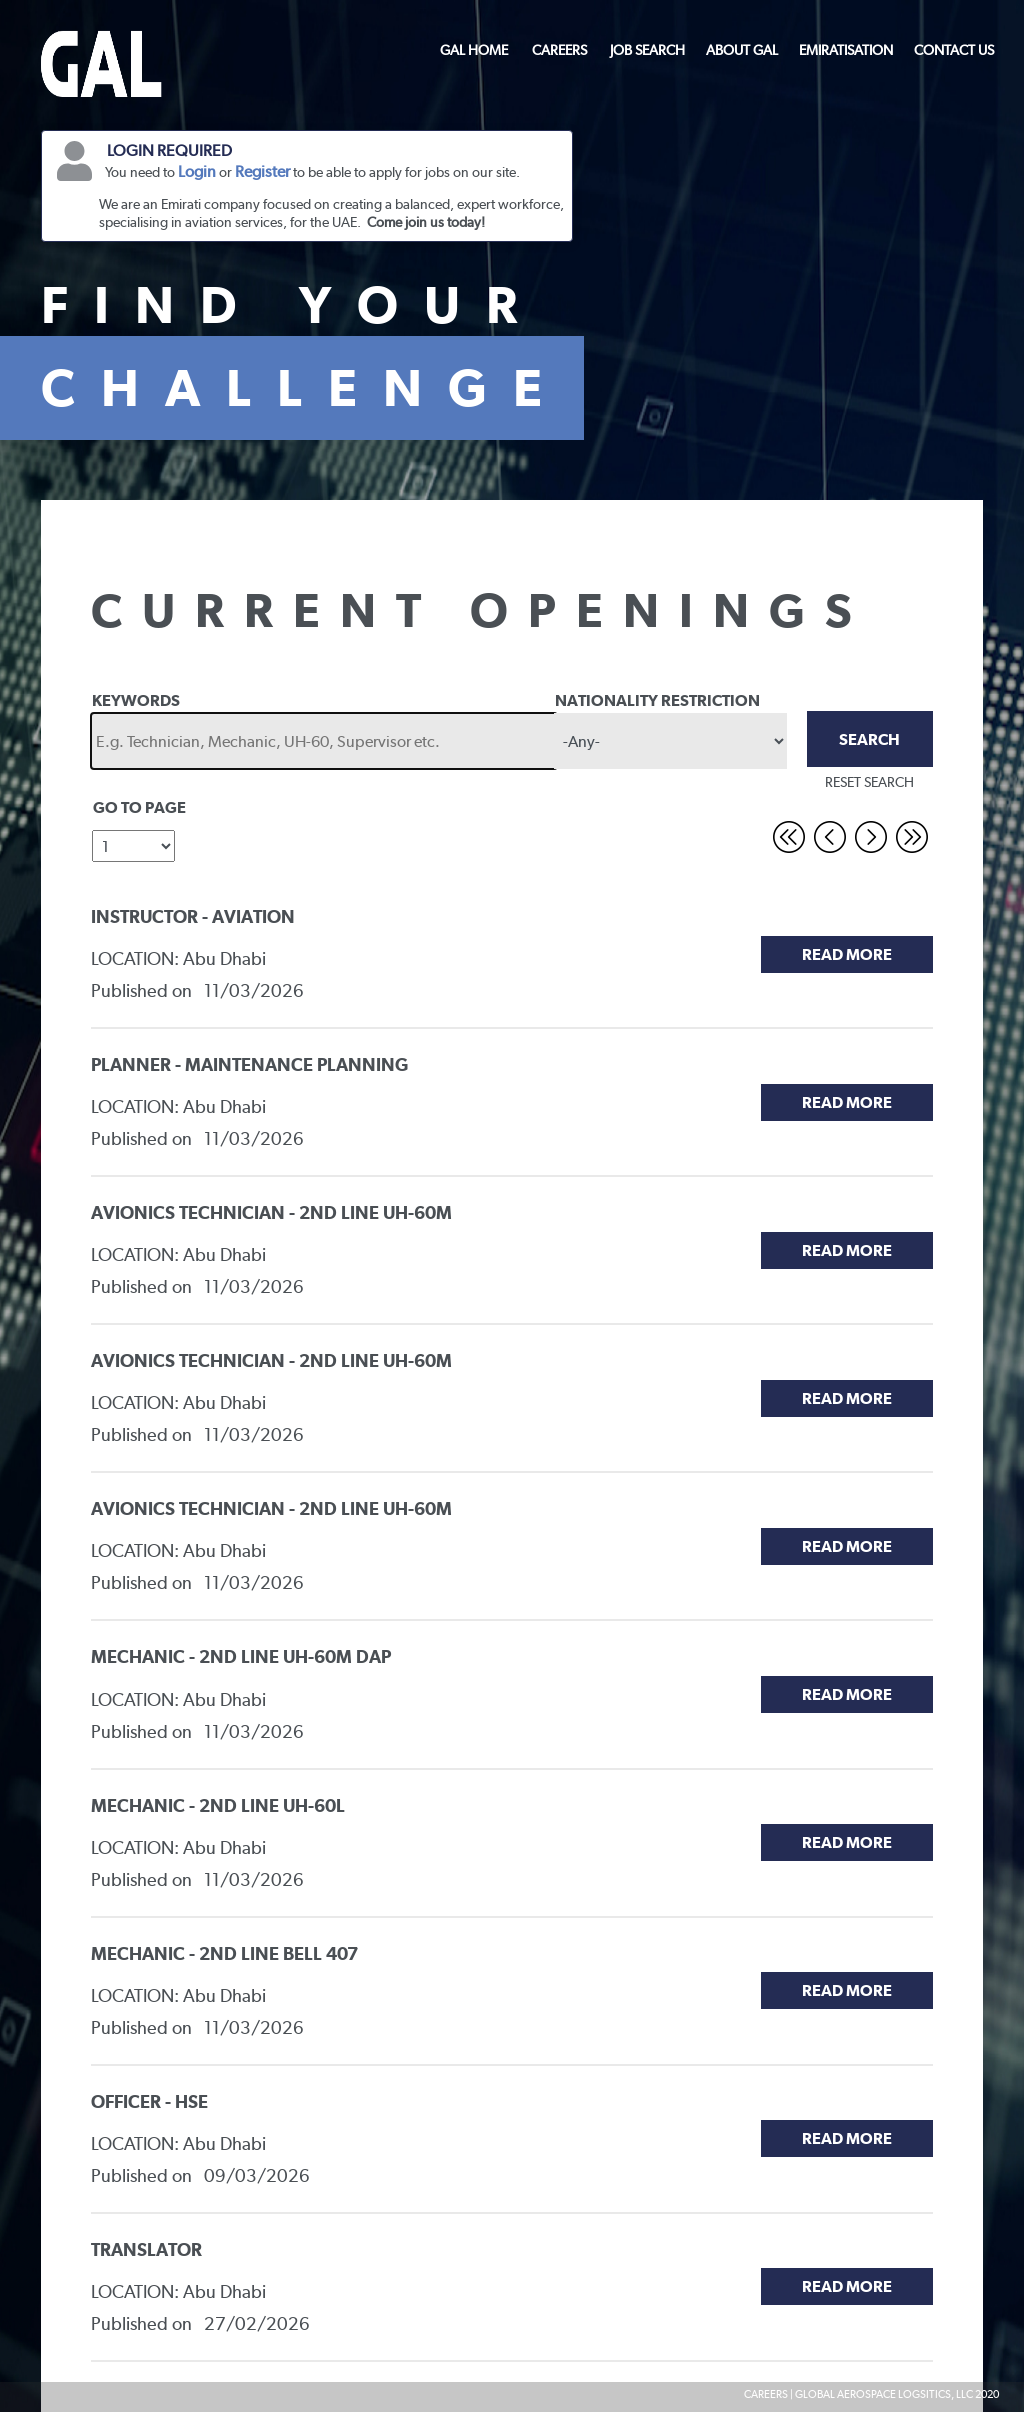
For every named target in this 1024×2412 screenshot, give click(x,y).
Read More (847, 954)
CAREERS (559, 50)
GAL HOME (474, 50)
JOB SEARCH (647, 50)
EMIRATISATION (846, 50)
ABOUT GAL (742, 50)
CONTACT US (954, 50)
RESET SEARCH (869, 782)
